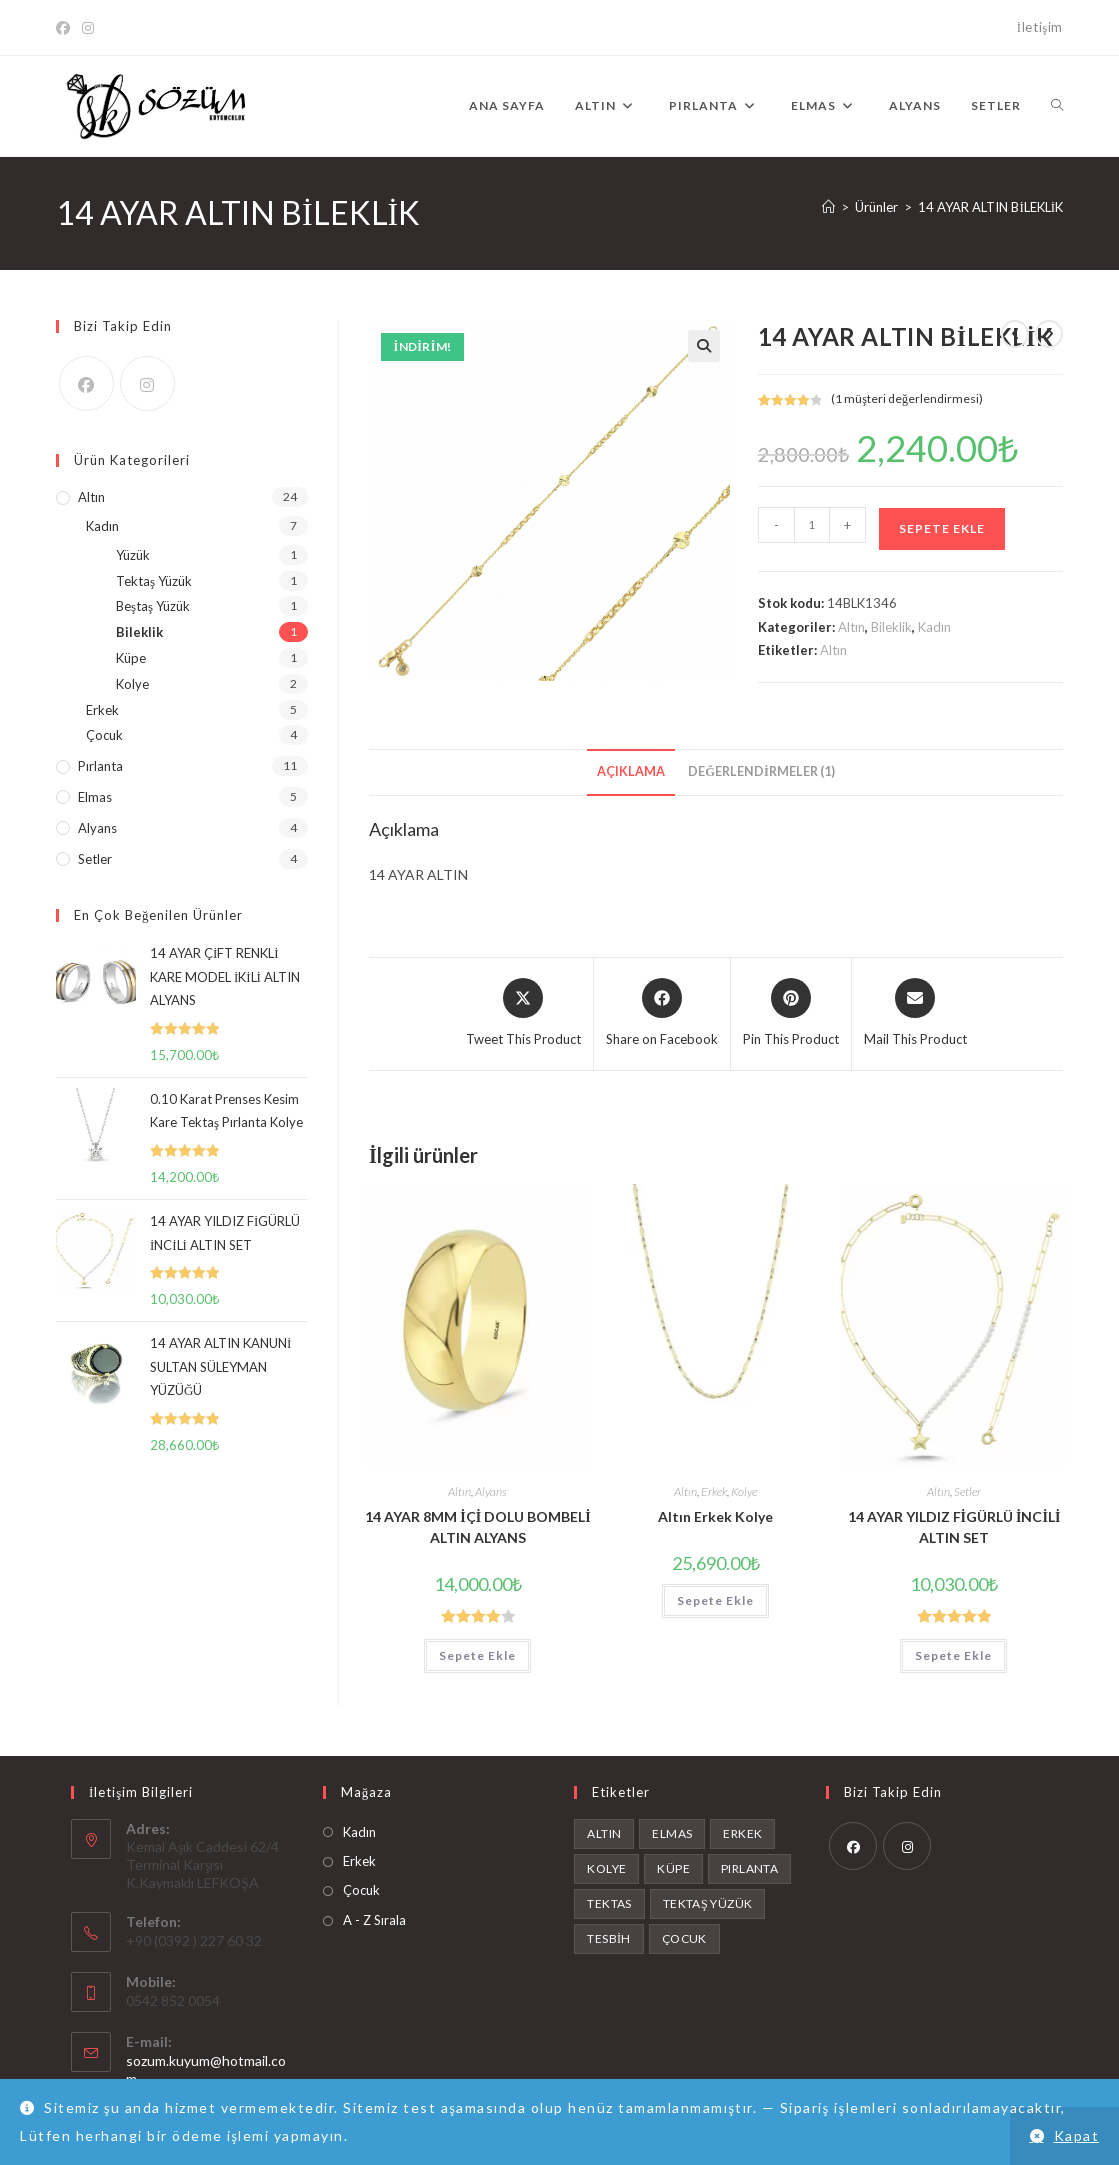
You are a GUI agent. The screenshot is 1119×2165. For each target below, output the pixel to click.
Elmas (95, 797)
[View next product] (1049, 334)
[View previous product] (1015, 334)
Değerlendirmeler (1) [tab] (761, 771)
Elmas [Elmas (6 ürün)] (672, 1833)
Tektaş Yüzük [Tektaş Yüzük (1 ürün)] (707, 1903)
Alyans (491, 1491)
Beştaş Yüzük (153, 606)
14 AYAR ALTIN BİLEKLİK (990, 207)
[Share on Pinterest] (791, 1014)
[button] (704, 346)
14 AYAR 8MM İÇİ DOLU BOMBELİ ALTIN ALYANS (477, 1527)
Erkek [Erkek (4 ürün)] (742, 1833)
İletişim (1040, 27)
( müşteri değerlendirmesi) (907, 398)
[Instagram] (88, 28)
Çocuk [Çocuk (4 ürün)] (684, 1938)
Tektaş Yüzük (154, 581)
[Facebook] (66, 28)
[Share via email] (915, 1014)
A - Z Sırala (374, 1920)
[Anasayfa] (828, 207)
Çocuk (104, 735)
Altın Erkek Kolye (715, 1516)
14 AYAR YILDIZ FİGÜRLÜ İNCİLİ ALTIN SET (954, 1527)
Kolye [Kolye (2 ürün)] (606, 1868)
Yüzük (133, 555)
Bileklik (891, 627)
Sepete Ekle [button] (477, 1655)
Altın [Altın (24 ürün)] (604, 1833)
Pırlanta (100, 766)
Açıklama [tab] (631, 771)
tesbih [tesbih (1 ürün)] (608, 1938)
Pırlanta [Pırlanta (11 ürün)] (749, 1868)
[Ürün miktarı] (812, 525)
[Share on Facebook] (662, 1014)
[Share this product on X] (523, 1014)
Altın (851, 627)
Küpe (131, 658)
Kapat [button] (1077, 2135)
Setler (967, 1491)
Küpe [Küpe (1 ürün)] (673, 1868)
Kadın (934, 627)
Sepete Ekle (942, 528)
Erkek (714, 1491)
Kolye (744, 1491)
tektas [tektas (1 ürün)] (609, 1903)
